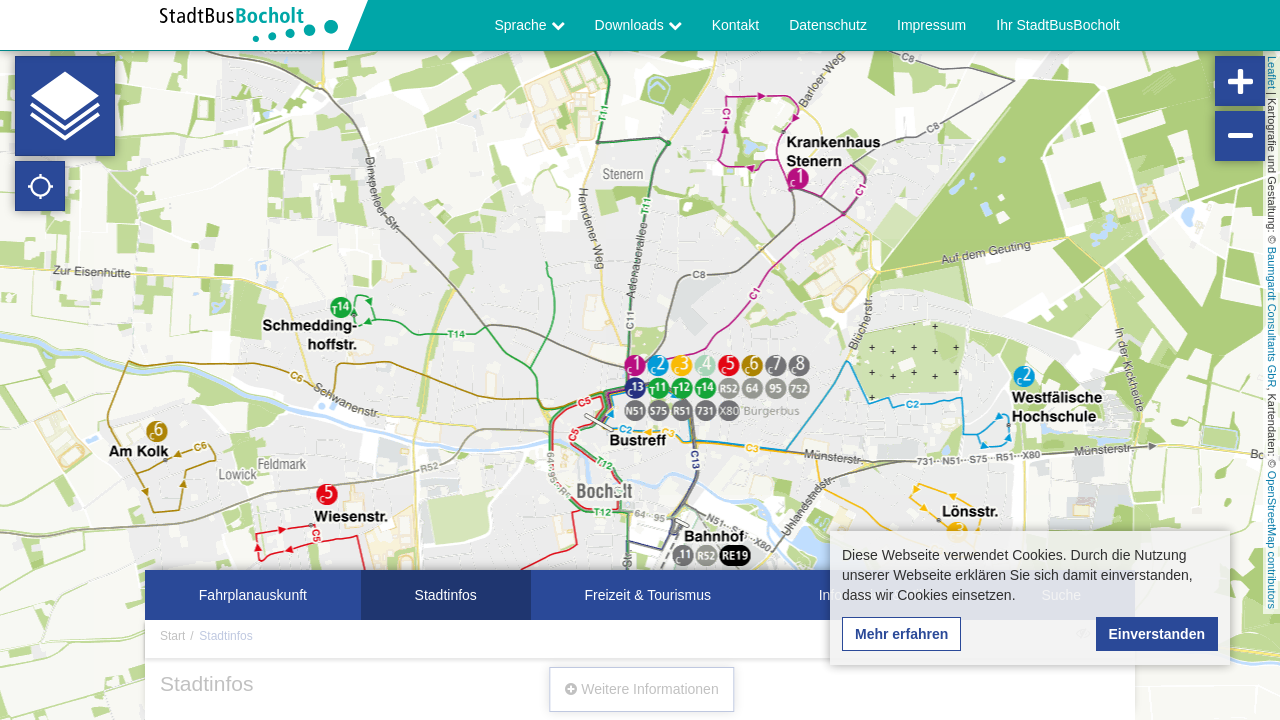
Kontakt (735, 25)
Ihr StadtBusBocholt (1058, 25)
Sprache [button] (530, 25)
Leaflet (1272, 72)
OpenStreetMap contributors (1272, 540)
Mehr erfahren (901, 634)
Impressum (931, 25)
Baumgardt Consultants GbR (1272, 317)
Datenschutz (828, 25)
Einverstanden (1157, 634)
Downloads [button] (638, 25)
